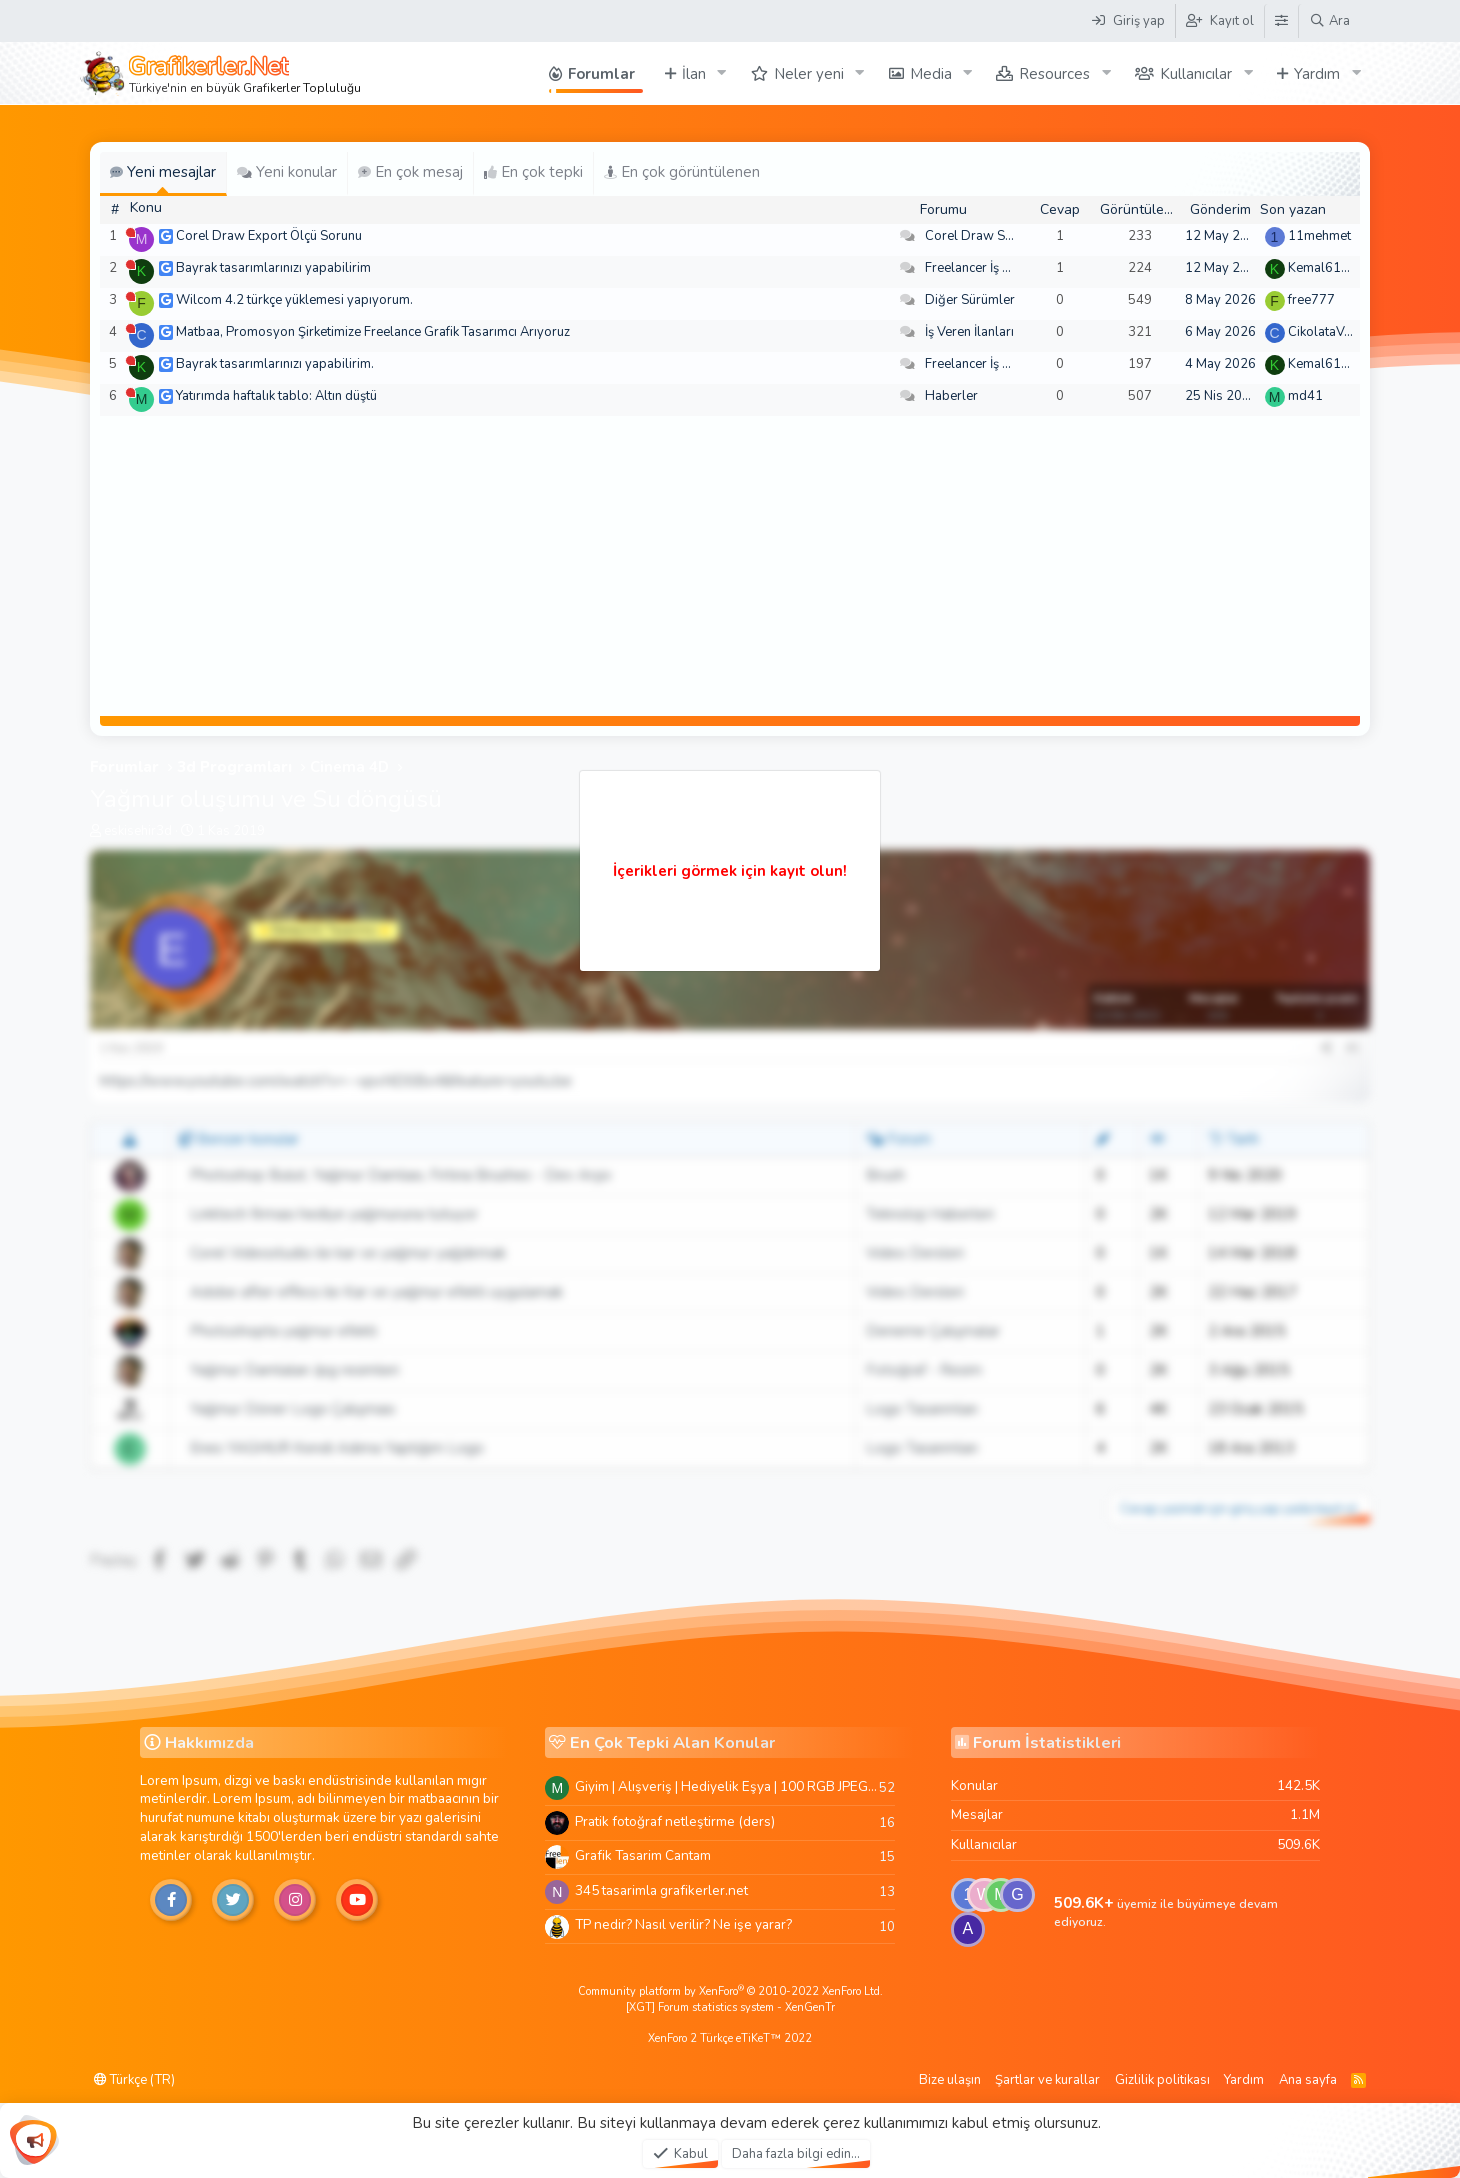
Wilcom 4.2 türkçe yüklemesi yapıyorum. (294, 300)
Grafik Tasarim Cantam (643, 1855)
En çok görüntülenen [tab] (682, 172)
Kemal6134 (1322, 268)
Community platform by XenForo (730, 1991)
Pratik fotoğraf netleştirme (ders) (675, 1821)
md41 (1305, 396)
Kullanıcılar (1196, 74)
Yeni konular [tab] (287, 172)
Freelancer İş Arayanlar (992, 268)
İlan (694, 74)
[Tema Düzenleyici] (1281, 21)
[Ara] (1329, 21)
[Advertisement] (730, 566)
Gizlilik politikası (1162, 2080)
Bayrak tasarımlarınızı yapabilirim (273, 268)
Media (931, 74)
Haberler (951, 396)
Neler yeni (809, 74)
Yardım (1317, 74)
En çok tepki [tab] (533, 172)
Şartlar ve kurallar (1047, 2080)
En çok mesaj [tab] (410, 172)
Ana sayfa (1308, 2080)
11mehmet (1319, 236)
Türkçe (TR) (134, 2080)
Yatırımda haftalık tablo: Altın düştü (276, 396)
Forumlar (601, 74)
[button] (722, 73)
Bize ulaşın (950, 2080)
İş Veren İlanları (969, 332)
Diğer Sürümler (970, 300)
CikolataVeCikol (1334, 332)
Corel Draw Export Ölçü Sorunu (269, 236)
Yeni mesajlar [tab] (163, 172)
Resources (1054, 74)
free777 (1311, 300)
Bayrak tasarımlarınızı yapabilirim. (275, 364)
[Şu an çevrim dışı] (130, 232)
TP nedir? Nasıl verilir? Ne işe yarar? (683, 1924)
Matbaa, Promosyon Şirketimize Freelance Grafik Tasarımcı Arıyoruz (373, 332)
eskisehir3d (138, 831)
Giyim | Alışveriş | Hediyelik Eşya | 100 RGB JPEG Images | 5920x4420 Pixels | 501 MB (727, 1786)
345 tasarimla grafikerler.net (661, 1890)
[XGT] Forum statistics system (730, 2007)
